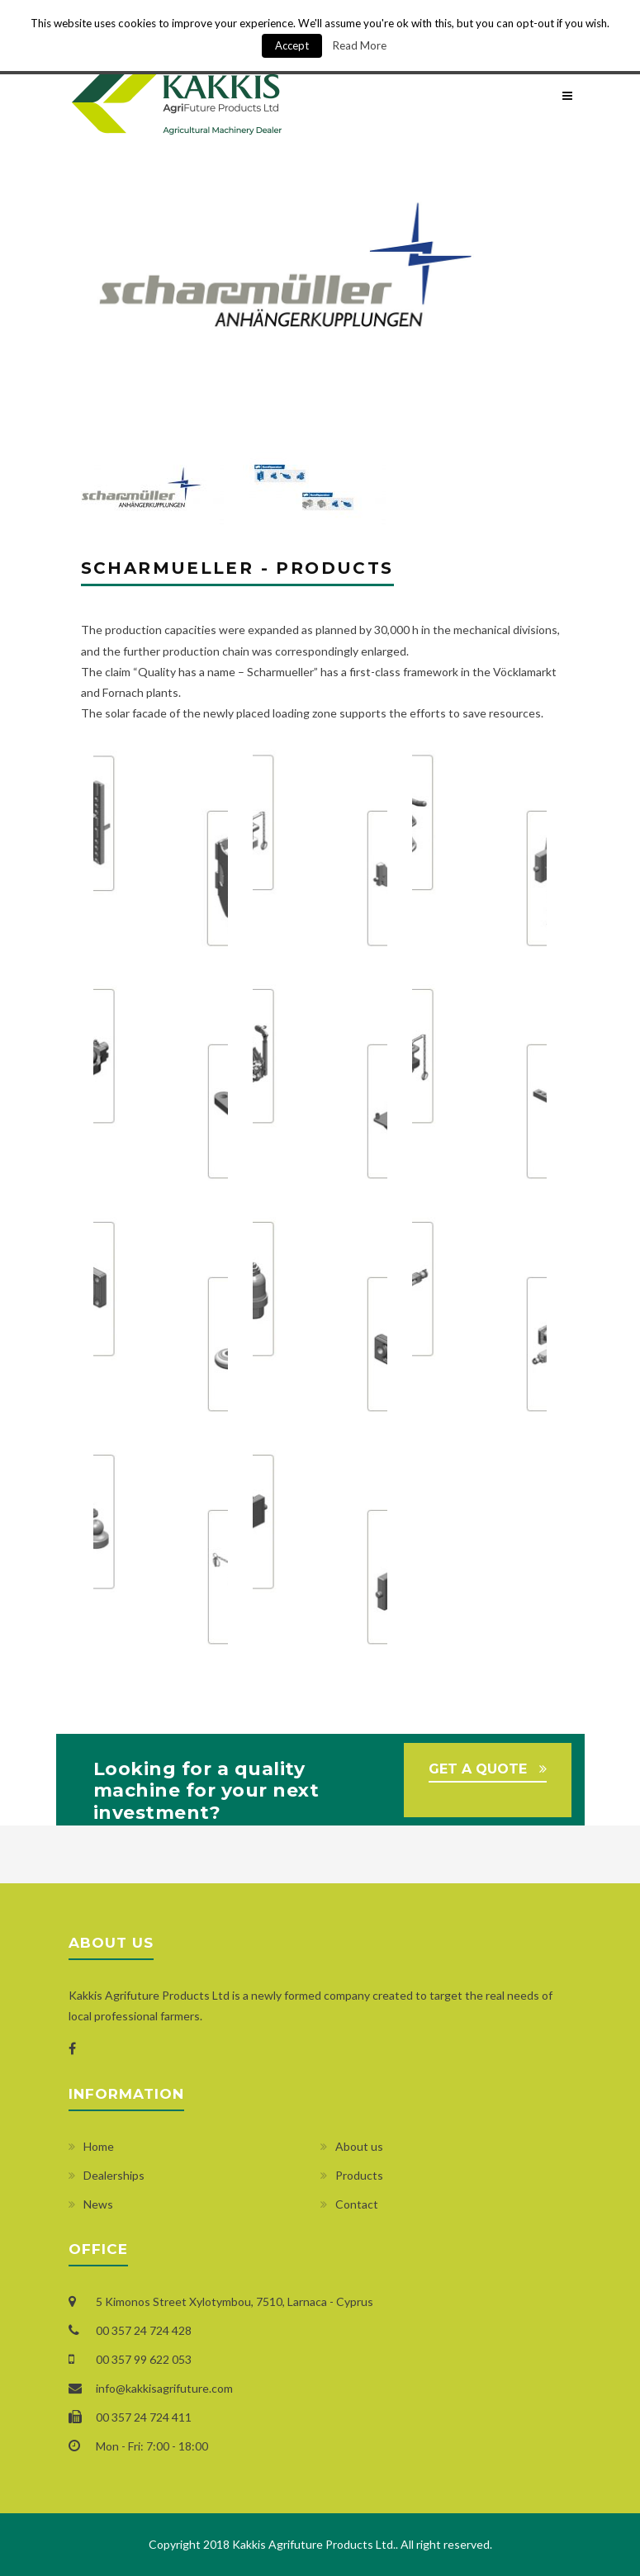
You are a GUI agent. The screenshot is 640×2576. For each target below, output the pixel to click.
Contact (356, 2204)
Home (98, 2146)
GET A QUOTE (478, 1769)
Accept (292, 45)
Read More (359, 45)
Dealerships (114, 2175)
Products (359, 2175)
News (98, 2204)
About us (359, 2146)
